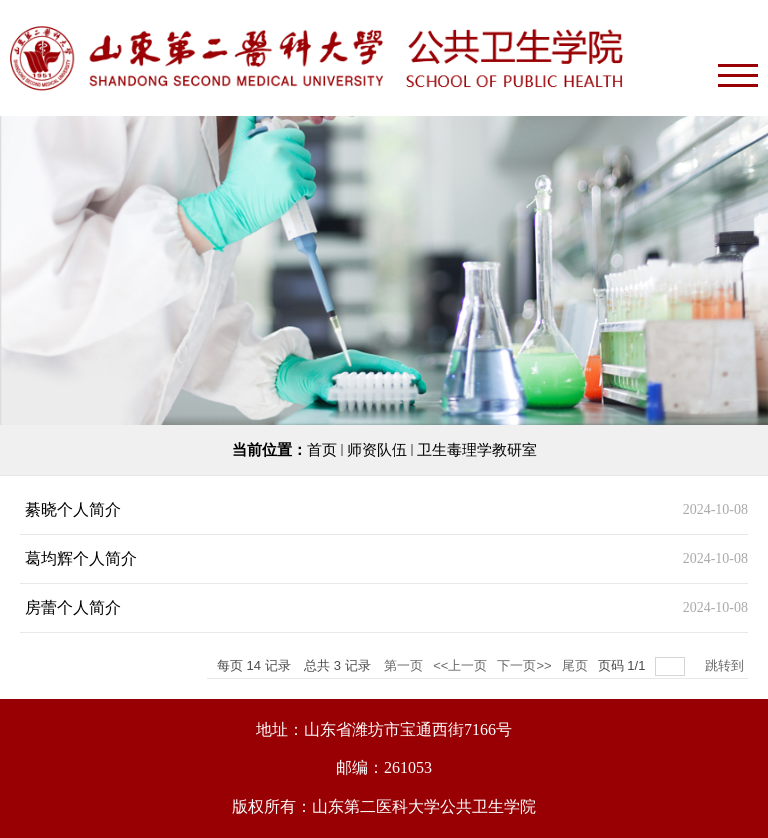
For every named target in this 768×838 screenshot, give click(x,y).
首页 (322, 450)
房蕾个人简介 (73, 607)
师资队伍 (377, 450)
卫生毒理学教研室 (477, 450)
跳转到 (726, 665)
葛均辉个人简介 (81, 558)
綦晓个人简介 (73, 509)
